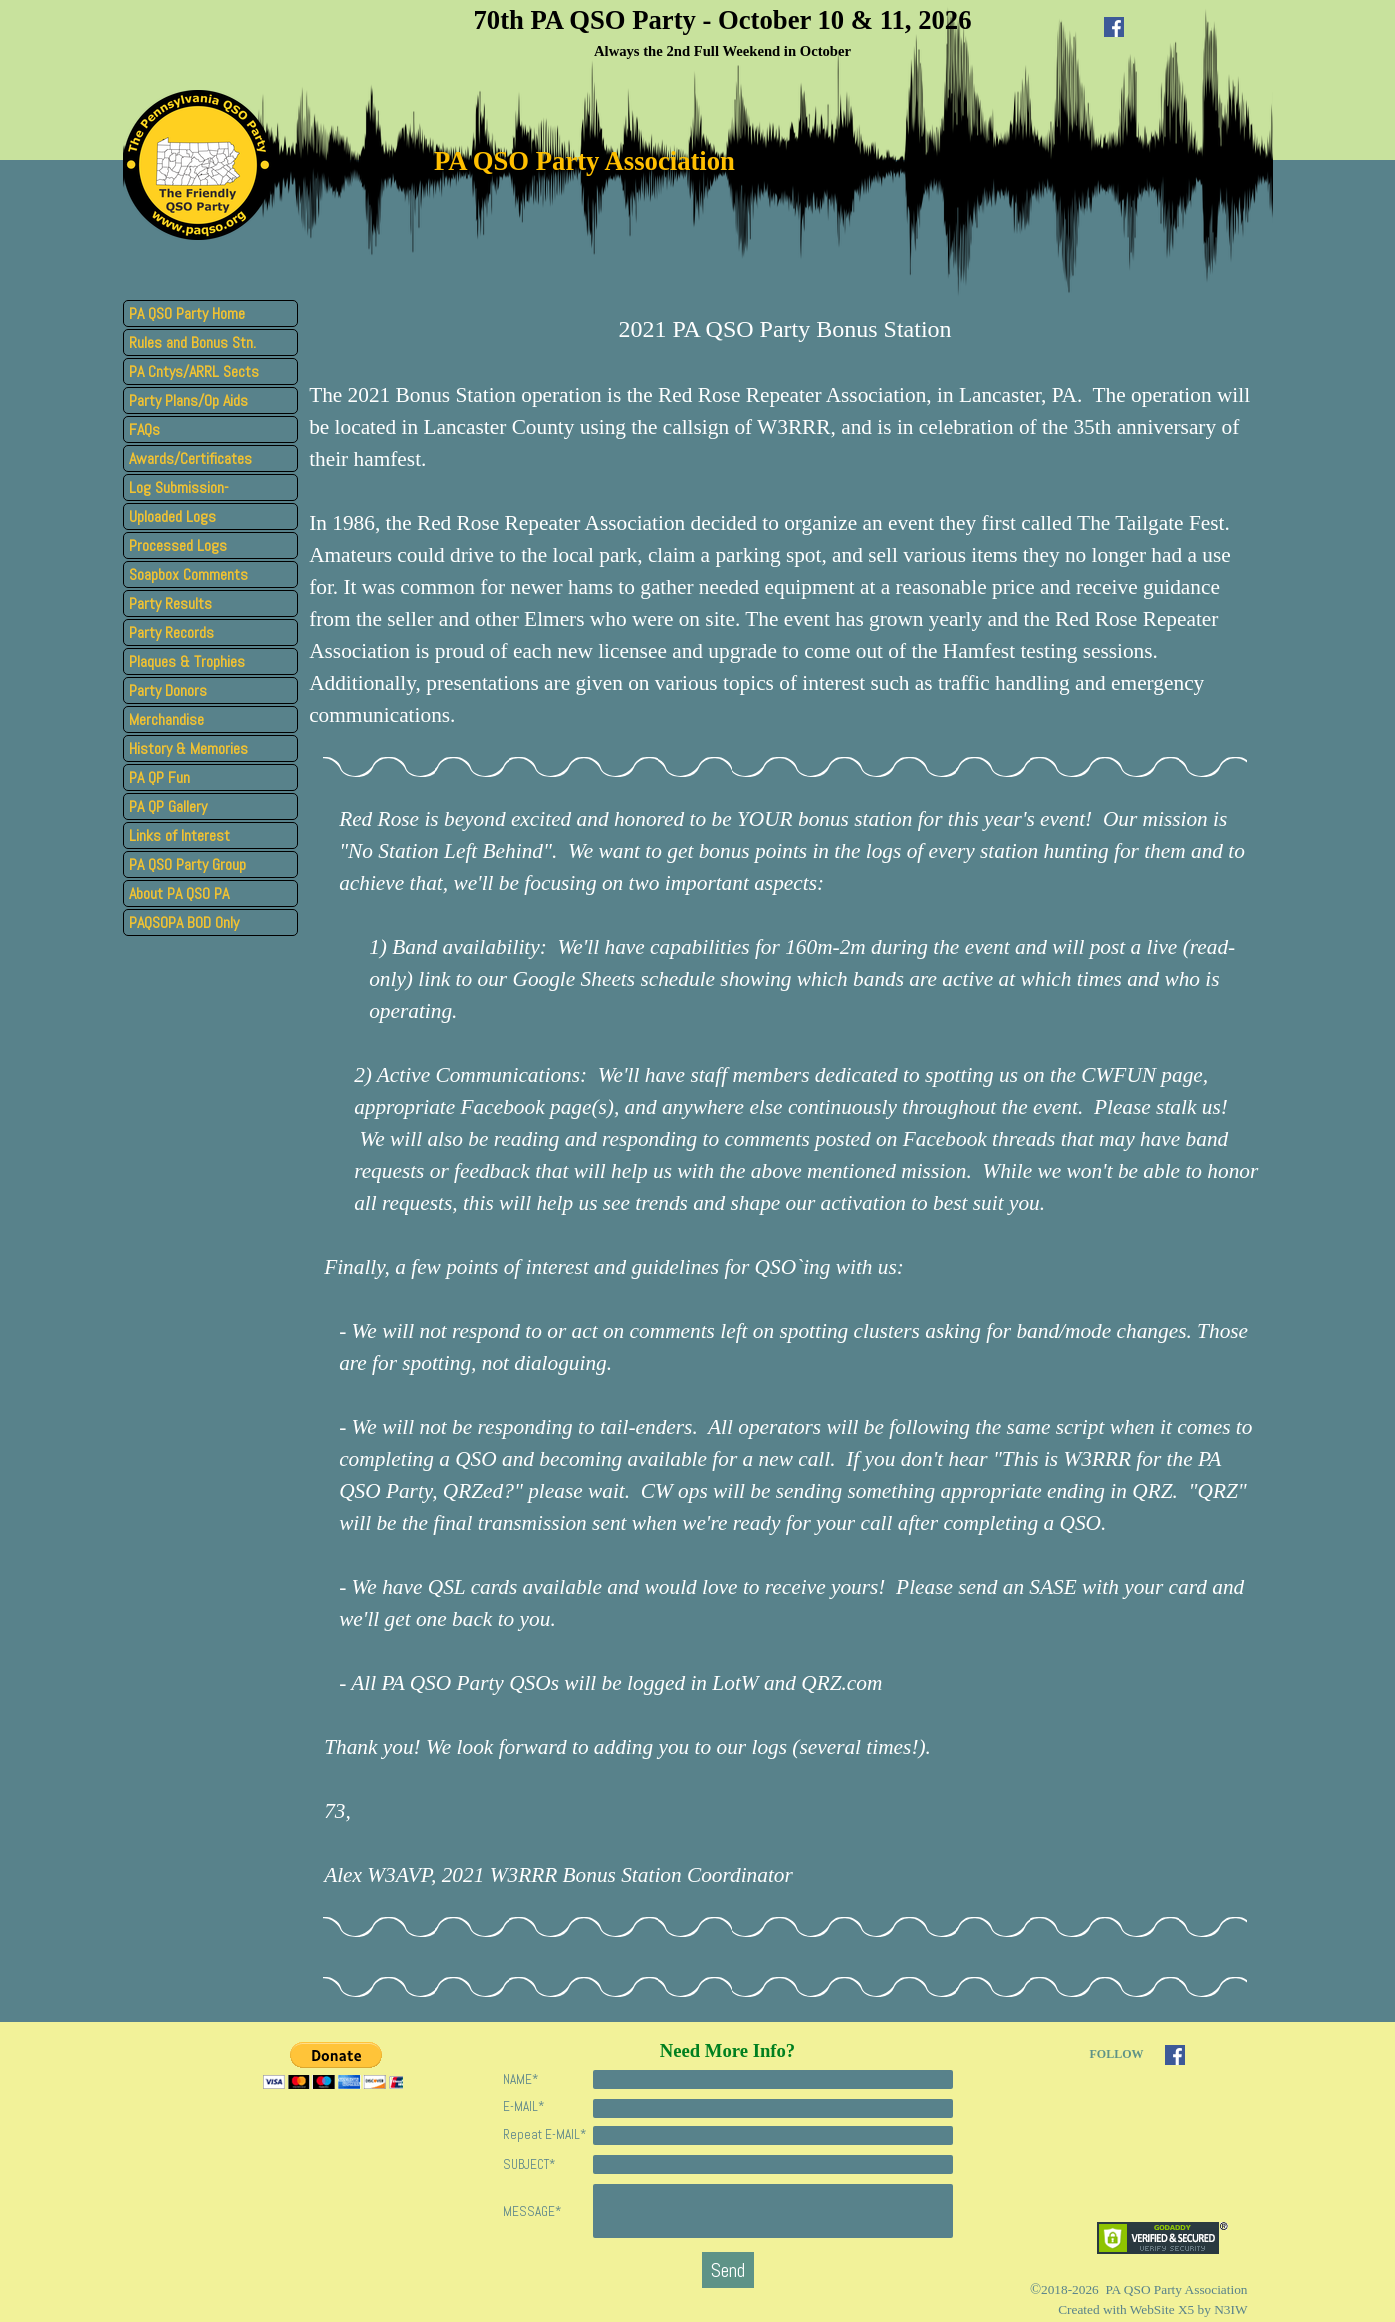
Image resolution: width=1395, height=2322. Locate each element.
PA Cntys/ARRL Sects (194, 371)
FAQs (144, 429)
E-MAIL (523, 2106)
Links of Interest (179, 835)
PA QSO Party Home (187, 313)
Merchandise (166, 719)
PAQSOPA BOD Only (184, 922)
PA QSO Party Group (187, 864)
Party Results (170, 603)
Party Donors (168, 690)
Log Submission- (179, 487)
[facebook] (1114, 27)
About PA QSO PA (179, 893)
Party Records (171, 632)
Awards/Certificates (190, 458)
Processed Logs (178, 545)
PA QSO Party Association (584, 161)
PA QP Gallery (168, 806)
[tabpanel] (723, 31)
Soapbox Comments (188, 574)
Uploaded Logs (172, 516)
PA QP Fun (159, 777)
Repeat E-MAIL (544, 2134)
